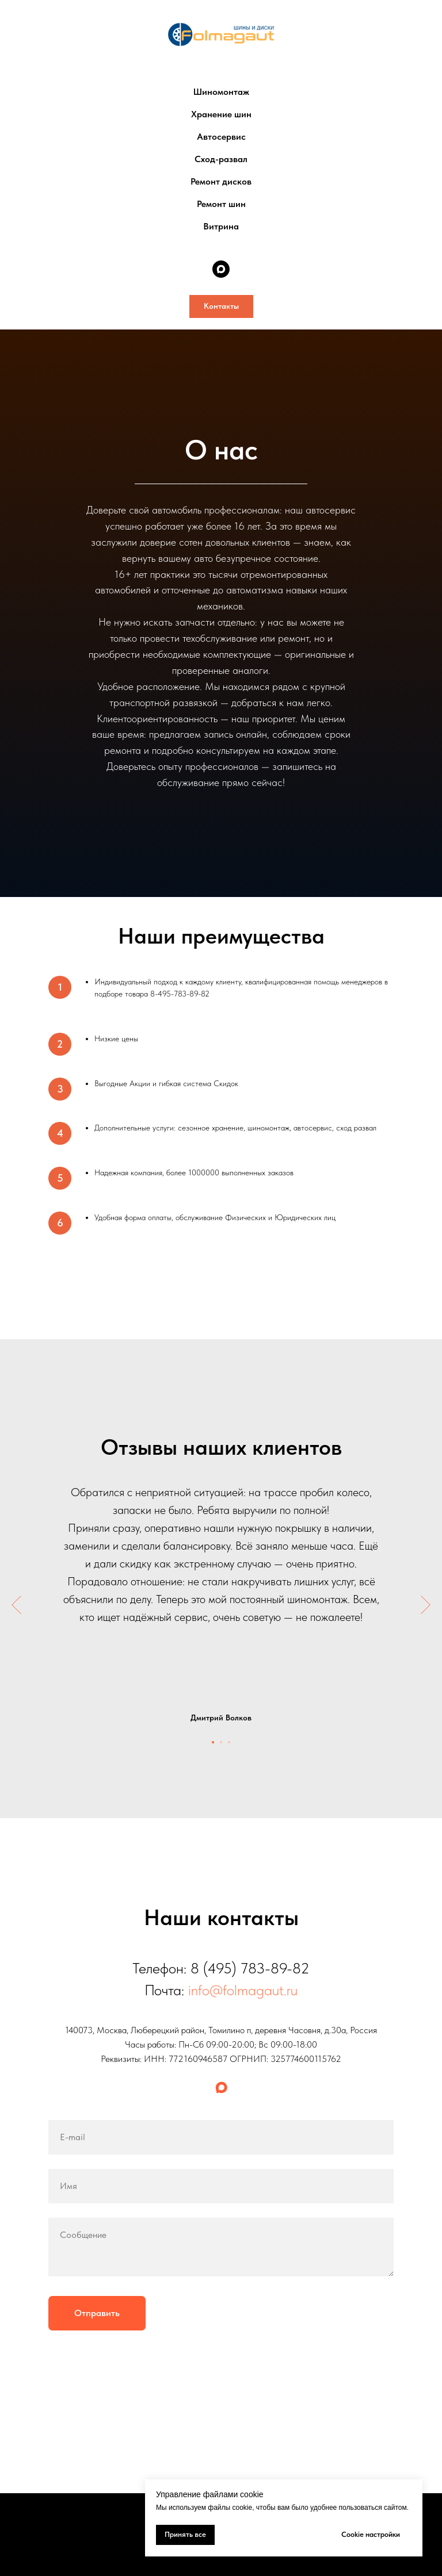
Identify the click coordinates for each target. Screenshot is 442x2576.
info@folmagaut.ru (243, 1990)
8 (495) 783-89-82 (250, 1968)
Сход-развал (221, 159)
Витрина (221, 226)
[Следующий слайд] (425, 1605)
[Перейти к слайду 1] (213, 1742)
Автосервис (221, 136)
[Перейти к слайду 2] (221, 1742)
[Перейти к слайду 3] (229, 1742)
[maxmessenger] (221, 269)
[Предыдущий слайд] (16, 1605)
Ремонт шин (221, 203)
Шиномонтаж (221, 91)
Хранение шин (221, 114)
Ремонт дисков (221, 181)
